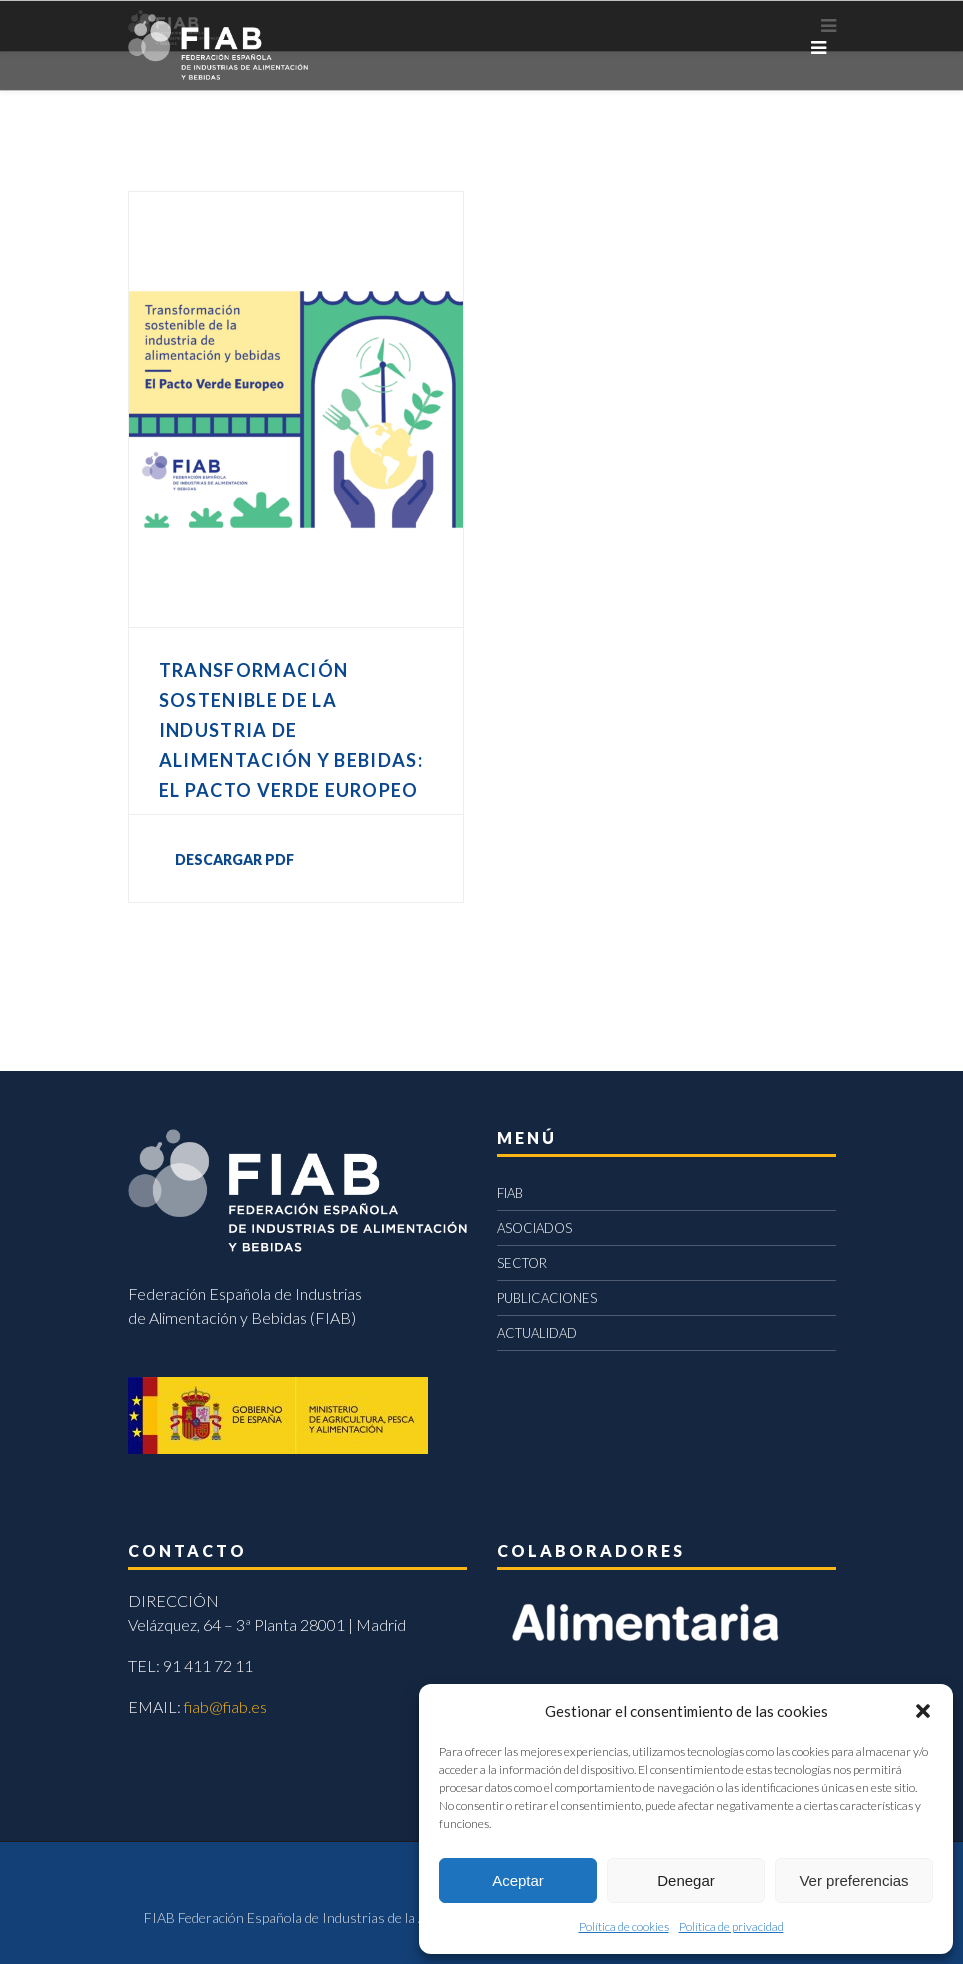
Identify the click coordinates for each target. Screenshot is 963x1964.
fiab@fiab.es (225, 1706)
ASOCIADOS (534, 1228)
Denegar (686, 1880)
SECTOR (522, 1263)
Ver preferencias (853, 1880)
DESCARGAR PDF (234, 859)
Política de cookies (624, 1926)
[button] (923, 1711)
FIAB (510, 1193)
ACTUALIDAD (537, 1333)
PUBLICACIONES (547, 1298)
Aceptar (518, 1880)
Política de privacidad (731, 1926)
